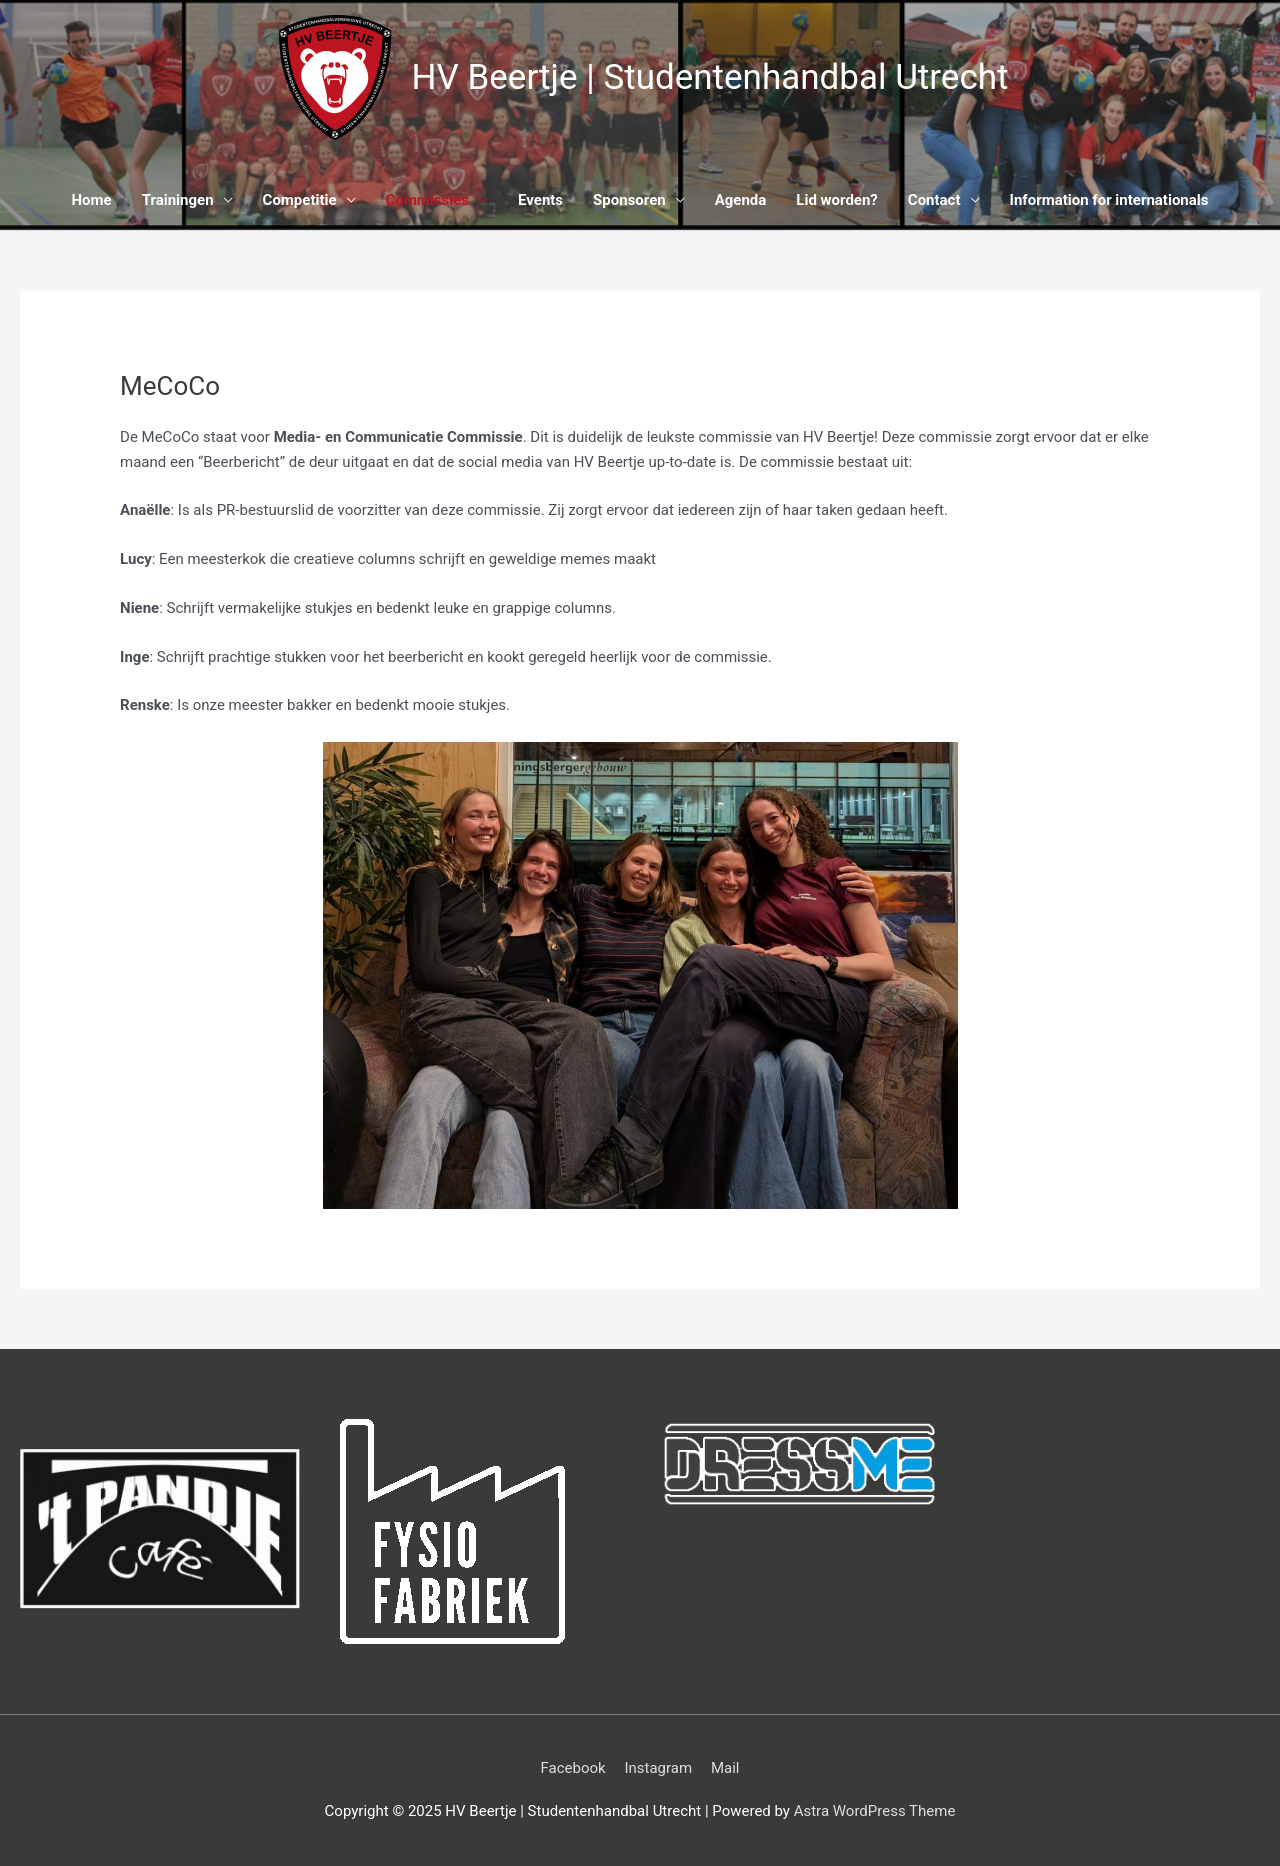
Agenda (741, 200)
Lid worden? (837, 200)
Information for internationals (1109, 200)
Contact (934, 200)
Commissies (427, 200)
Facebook (573, 1768)
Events (540, 200)
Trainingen (178, 200)
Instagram (658, 1768)
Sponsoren (629, 200)
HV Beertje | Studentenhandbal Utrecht (710, 77)
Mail (725, 1768)
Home (92, 200)
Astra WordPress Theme (875, 1811)
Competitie (300, 200)
